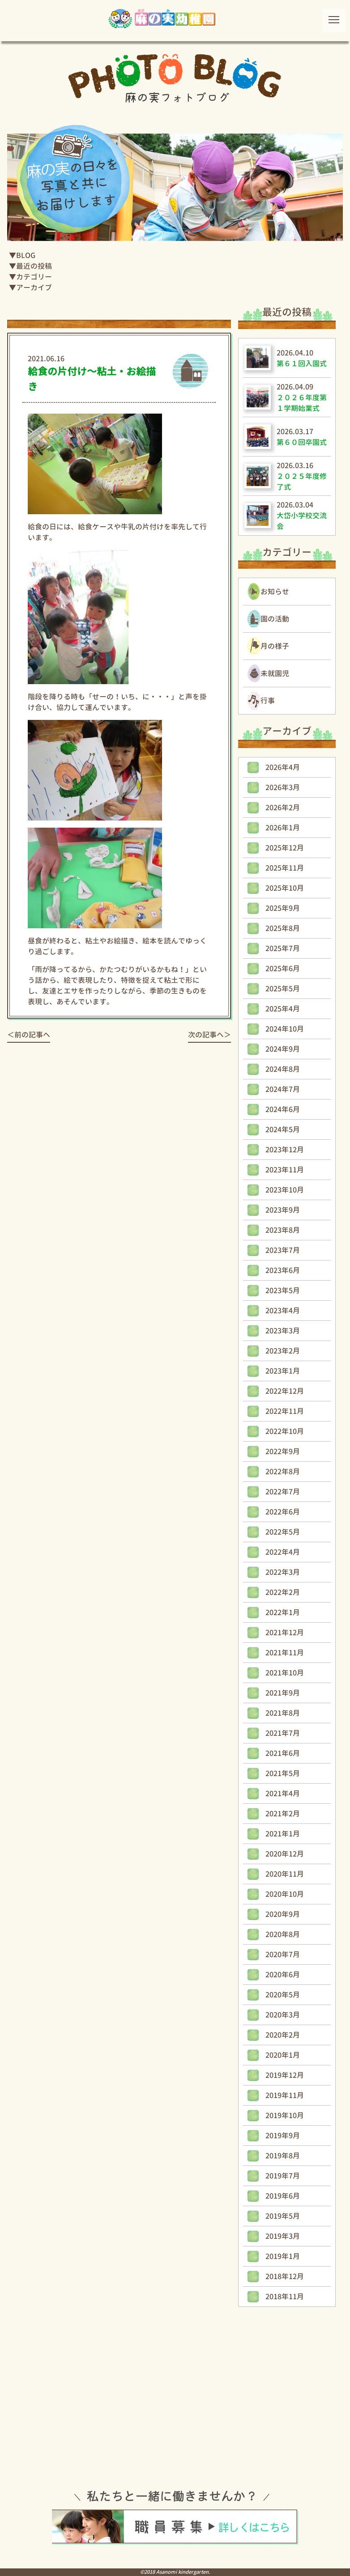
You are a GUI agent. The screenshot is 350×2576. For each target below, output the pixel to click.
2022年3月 (282, 1572)
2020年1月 (282, 2055)
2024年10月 (284, 1029)
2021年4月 (282, 1793)
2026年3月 (282, 787)
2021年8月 (282, 1713)
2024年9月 (282, 1049)
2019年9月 (282, 2135)
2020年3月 (282, 2015)
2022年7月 (282, 1492)
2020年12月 (284, 1854)
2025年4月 (282, 1009)
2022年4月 (282, 1552)
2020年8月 (282, 1934)
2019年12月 (284, 2075)
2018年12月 (284, 2276)
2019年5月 (282, 2216)
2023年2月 (282, 1351)
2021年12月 (284, 1632)
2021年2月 (282, 1814)
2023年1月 (282, 1371)
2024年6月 (282, 1109)
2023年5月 (282, 1290)
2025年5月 (282, 989)
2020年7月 (282, 1954)
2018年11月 (284, 2296)
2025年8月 (282, 928)
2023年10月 (284, 1190)
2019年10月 (284, 2115)
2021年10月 (284, 1673)
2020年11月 (284, 1874)
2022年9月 (282, 1451)
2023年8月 (282, 1230)
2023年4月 (282, 1310)
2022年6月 (282, 1512)
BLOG (25, 255)
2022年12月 (284, 1391)
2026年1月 (282, 828)
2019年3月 (282, 2236)
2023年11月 (284, 1170)
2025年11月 (284, 868)
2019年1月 (282, 2256)
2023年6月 (282, 1270)
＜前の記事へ (28, 1035)
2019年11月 (284, 2095)
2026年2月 (282, 807)
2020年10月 (284, 1894)
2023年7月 (282, 1250)
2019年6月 (282, 2196)
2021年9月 (282, 1693)
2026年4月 (282, 767)
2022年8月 (282, 1471)
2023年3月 (282, 1331)
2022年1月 (282, 1612)
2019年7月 (282, 2176)
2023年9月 (282, 1210)
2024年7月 (282, 1089)
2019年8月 (282, 2156)
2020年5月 (282, 1995)
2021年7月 (282, 1733)
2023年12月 (284, 1150)
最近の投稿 (34, 266)
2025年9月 (282, 908)
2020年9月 (282, 1914)
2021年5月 (282, 1773)
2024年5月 (282, 1129)
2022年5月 (282, 1532)
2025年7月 (282, 948)
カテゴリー (34, 277)
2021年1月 (282, 1834)
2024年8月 (282, 1069)
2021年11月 (284, 1653)
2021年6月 (282, 1753)
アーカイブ (34, 287)
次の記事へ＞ (209, 1035)
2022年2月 (282, 1592)
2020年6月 (282, 1975)
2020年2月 (282, 2035)
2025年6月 (282, 968)
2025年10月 (284, 888)
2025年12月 (284, 848)
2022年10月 (284, 1431)
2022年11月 (284, 1411)
